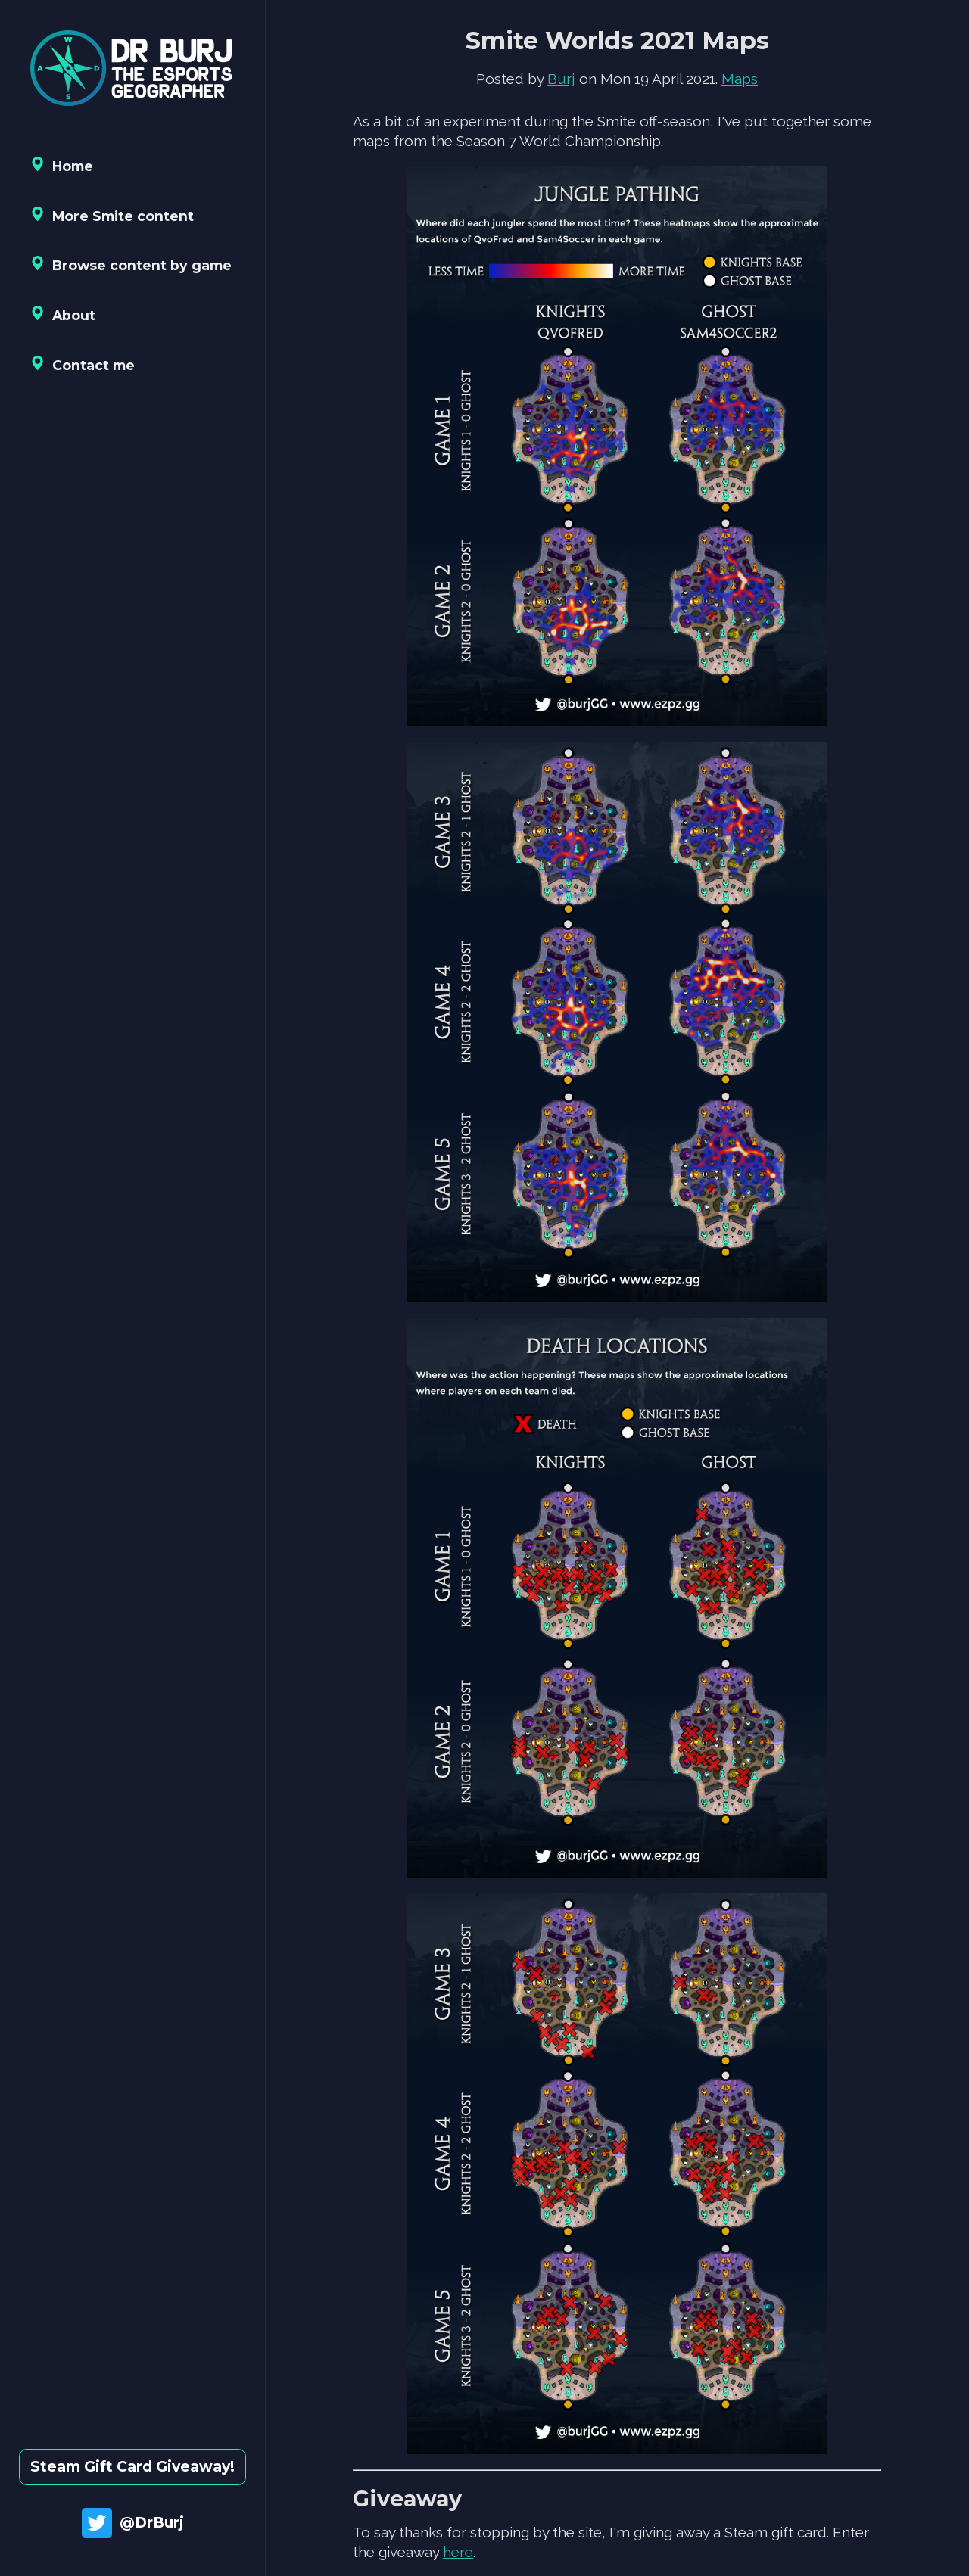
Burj (561, 78)
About (62, 314)
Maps (739, 78)
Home (61, 165)
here (458, 2551)
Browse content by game (131, 264)
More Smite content (112, 215)
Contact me (82, 364)
